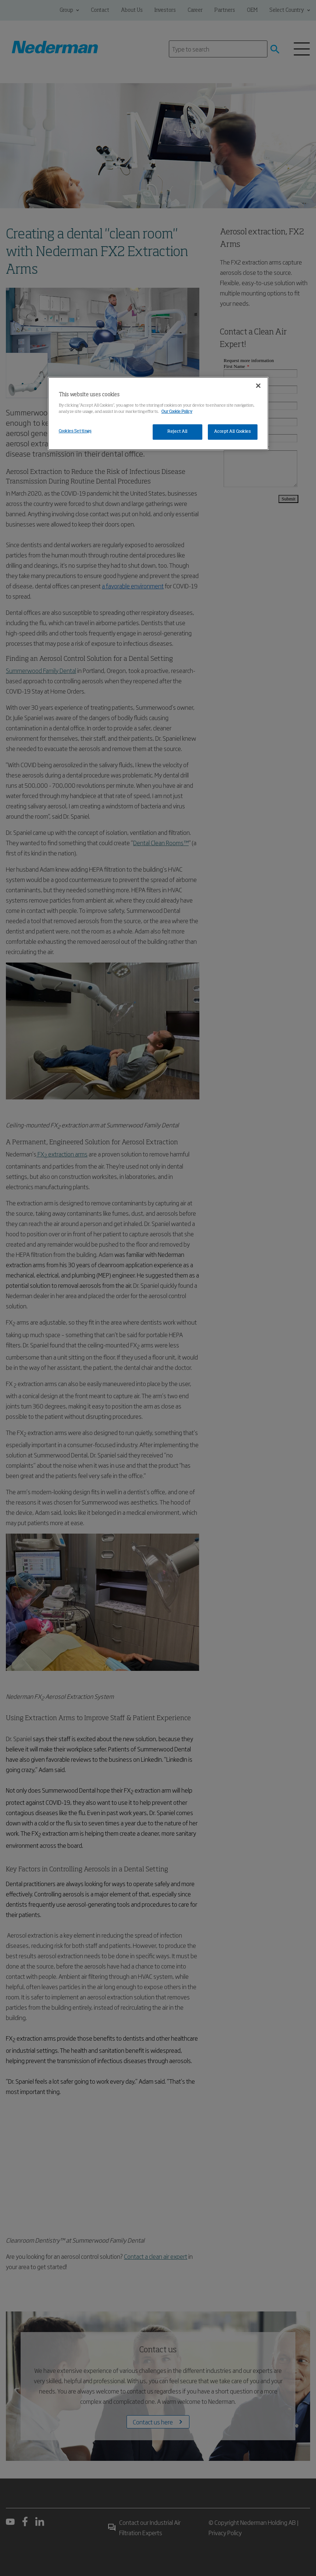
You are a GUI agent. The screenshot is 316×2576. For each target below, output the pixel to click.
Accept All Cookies (232, 431)
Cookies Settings (75, 431)
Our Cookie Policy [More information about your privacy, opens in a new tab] (176, 412)
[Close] (258, 386)
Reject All (177, 431)
